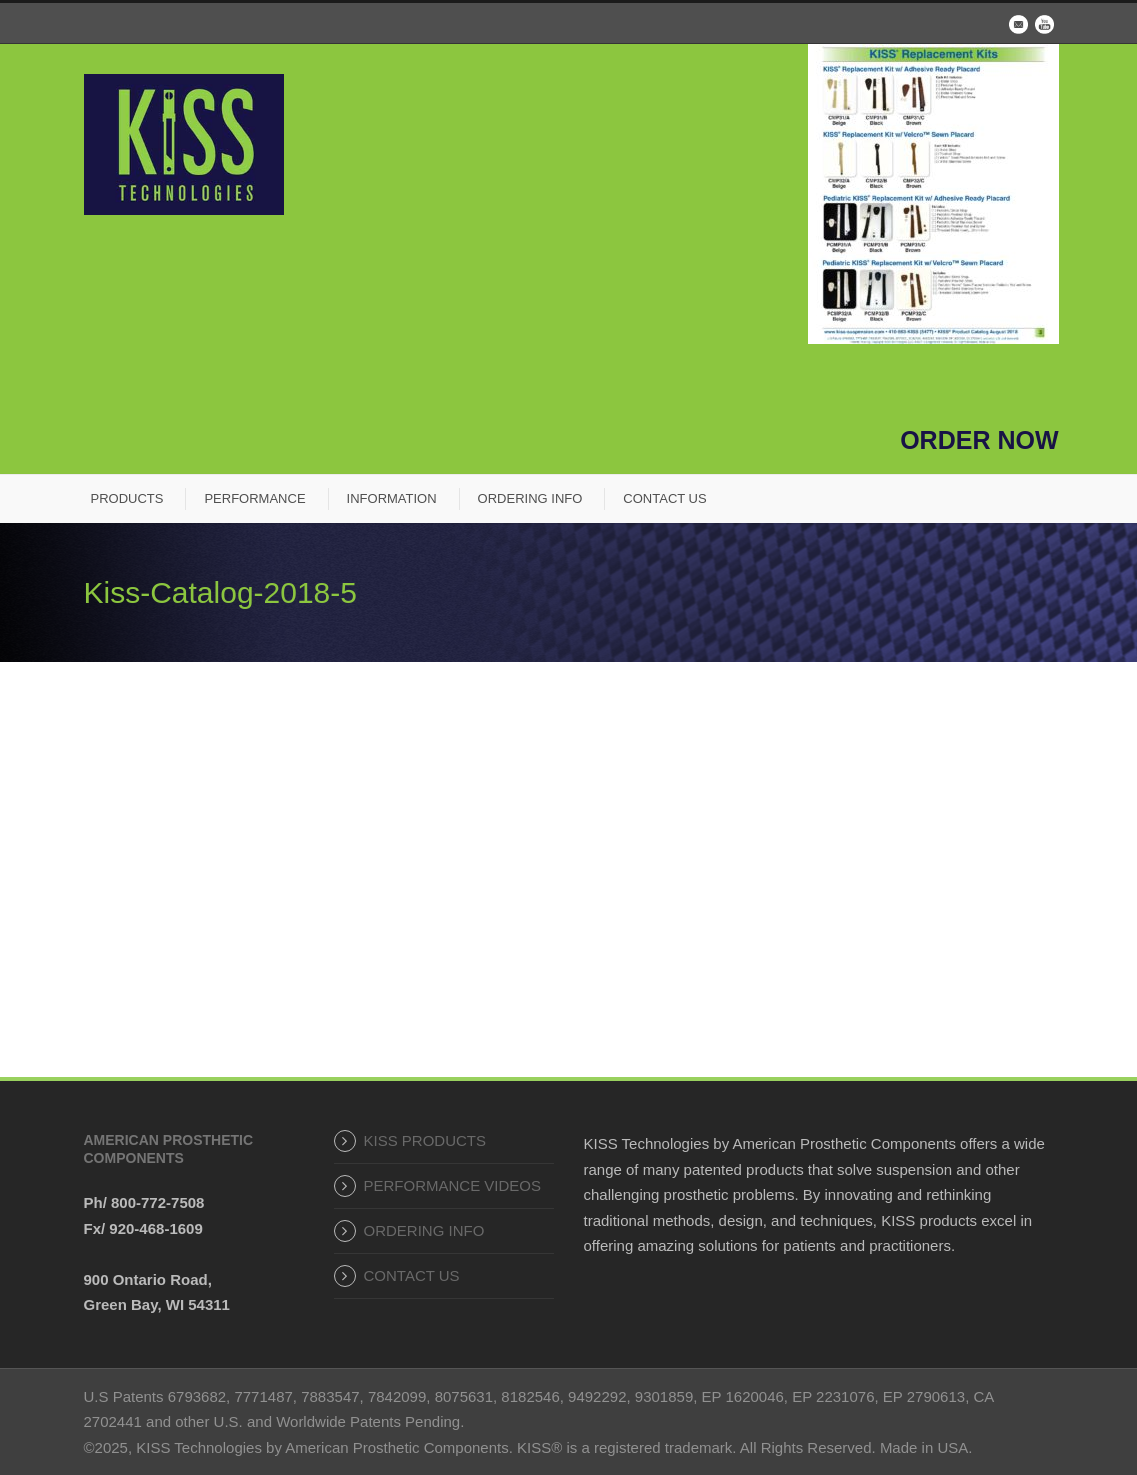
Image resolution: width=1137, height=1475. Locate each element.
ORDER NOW (979, 440)
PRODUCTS (127, 498)
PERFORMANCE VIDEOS (453, 1185)
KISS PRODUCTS (425, 1140)
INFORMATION (392, 498)
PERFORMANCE (254, 498)
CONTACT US (664, 498)
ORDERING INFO (530, 498)
